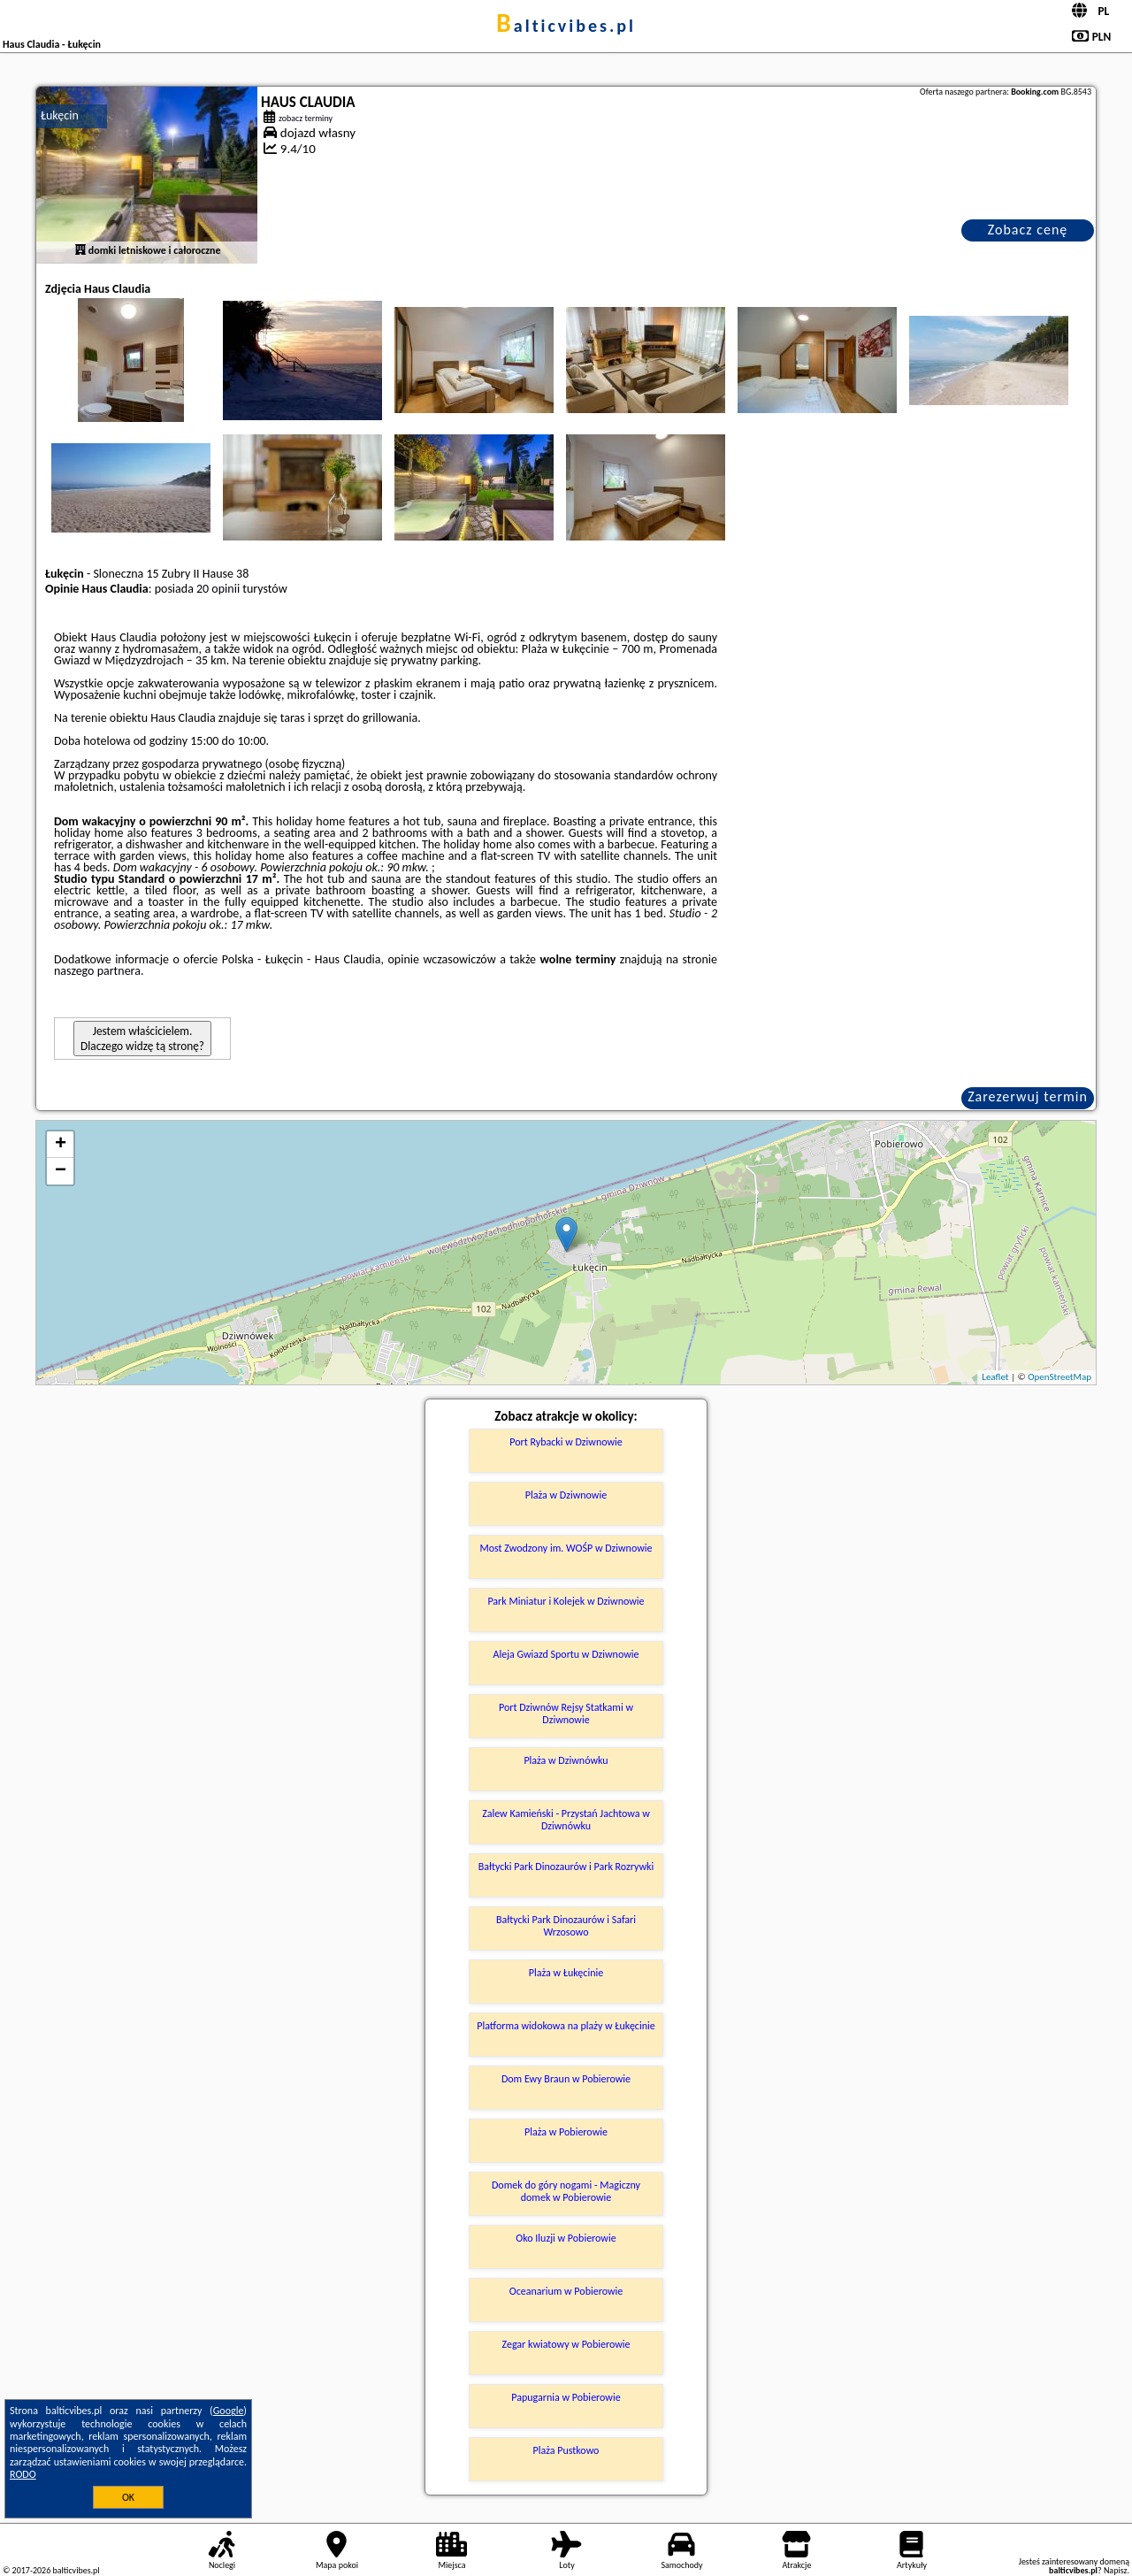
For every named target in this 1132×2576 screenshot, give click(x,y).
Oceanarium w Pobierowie (566, 2291)
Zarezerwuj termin (1028, 1096)
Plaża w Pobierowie (566, 2132)
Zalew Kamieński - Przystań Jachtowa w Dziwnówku (566, 1819)
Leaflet (995, 1377)
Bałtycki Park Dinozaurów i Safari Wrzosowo (566, 1925)
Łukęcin (60, 115)
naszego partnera (97, 970)
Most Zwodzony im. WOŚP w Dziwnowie (565, 1548)
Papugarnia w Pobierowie (565, 2397)
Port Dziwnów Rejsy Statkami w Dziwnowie (566, 1713)
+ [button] (60, 1144)
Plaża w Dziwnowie (566, 1495)
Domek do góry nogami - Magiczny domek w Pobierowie (566, 2191)
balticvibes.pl (566, 25)
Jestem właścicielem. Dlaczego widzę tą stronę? (142, 1039)
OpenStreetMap (1059, 1377)
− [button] (60, 1171)
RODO (23, 2474)
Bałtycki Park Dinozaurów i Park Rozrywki (566, 1866)
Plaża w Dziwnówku (566, 1760)
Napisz (1116, 2570)
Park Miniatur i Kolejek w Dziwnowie (565, 1601)
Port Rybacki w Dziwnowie (566, 1442)
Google (228, 2410)
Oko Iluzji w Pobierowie (566, 2238)
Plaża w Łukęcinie (566, 1972)
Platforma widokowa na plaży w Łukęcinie (565, 2026)
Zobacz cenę (1028, 229)
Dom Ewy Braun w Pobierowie (566, 2079)
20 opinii (218, 588)
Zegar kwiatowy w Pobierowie (565, 2344)
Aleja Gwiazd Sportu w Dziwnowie (566, 1654)
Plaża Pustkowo (566, 2450)
